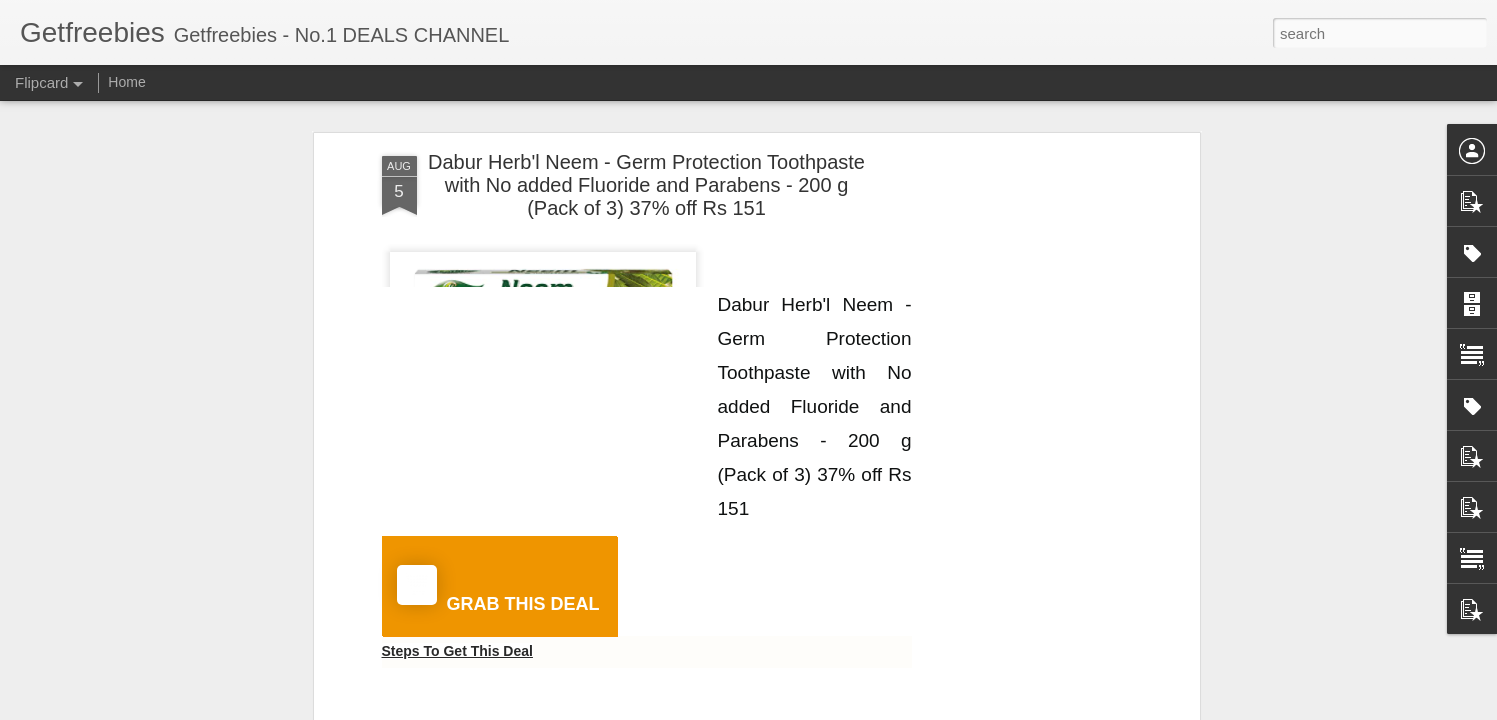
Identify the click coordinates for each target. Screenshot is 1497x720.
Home (126, 82)
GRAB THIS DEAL (498, 589)
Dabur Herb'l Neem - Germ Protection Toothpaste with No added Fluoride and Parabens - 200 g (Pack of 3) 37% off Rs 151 (646, 185)
